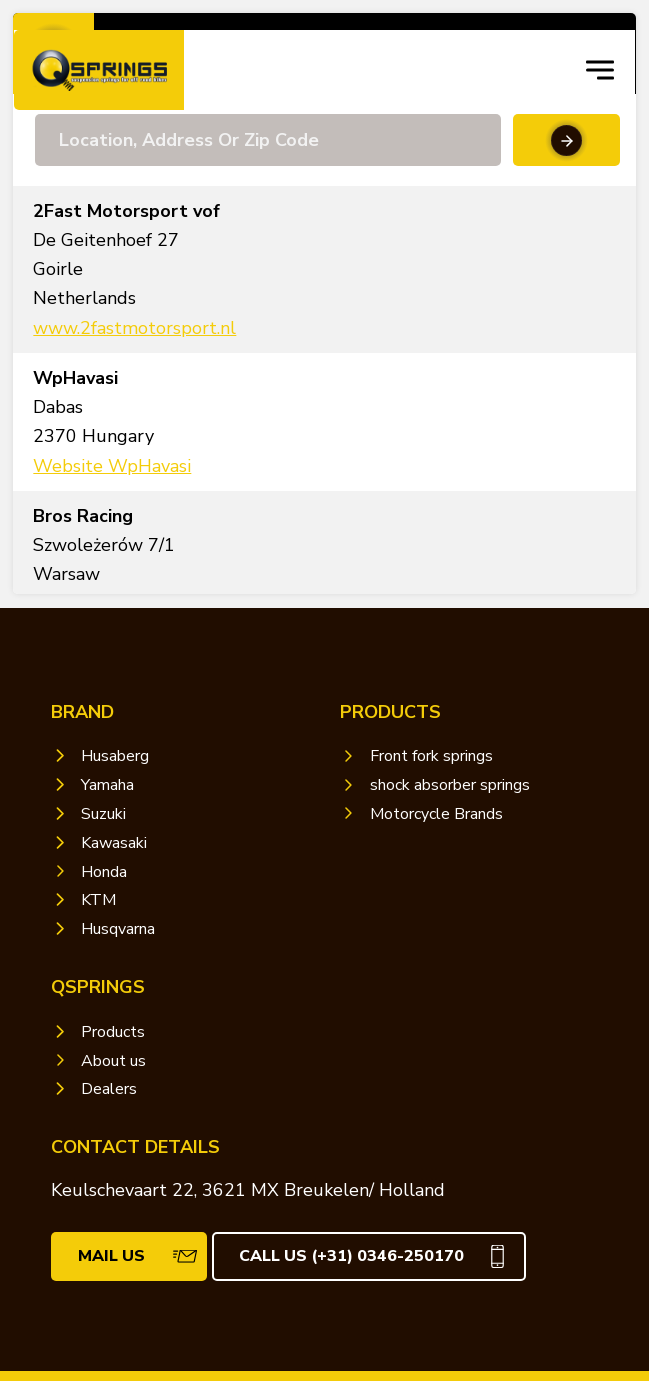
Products (113, 1032)
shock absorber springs (450, 785)
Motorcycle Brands (436, 814)
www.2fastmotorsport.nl (134, 328)
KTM (98, 900)
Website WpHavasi (112, 466)
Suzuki (103, 814)
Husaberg (115, 756)
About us (113, 1061)
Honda (104, 872)
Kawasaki (114, 843)
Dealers (109, 1089)
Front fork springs (431, 756)
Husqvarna (118, 929)
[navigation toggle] (600, 70)
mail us (111, 1256)
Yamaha (107, 785)
